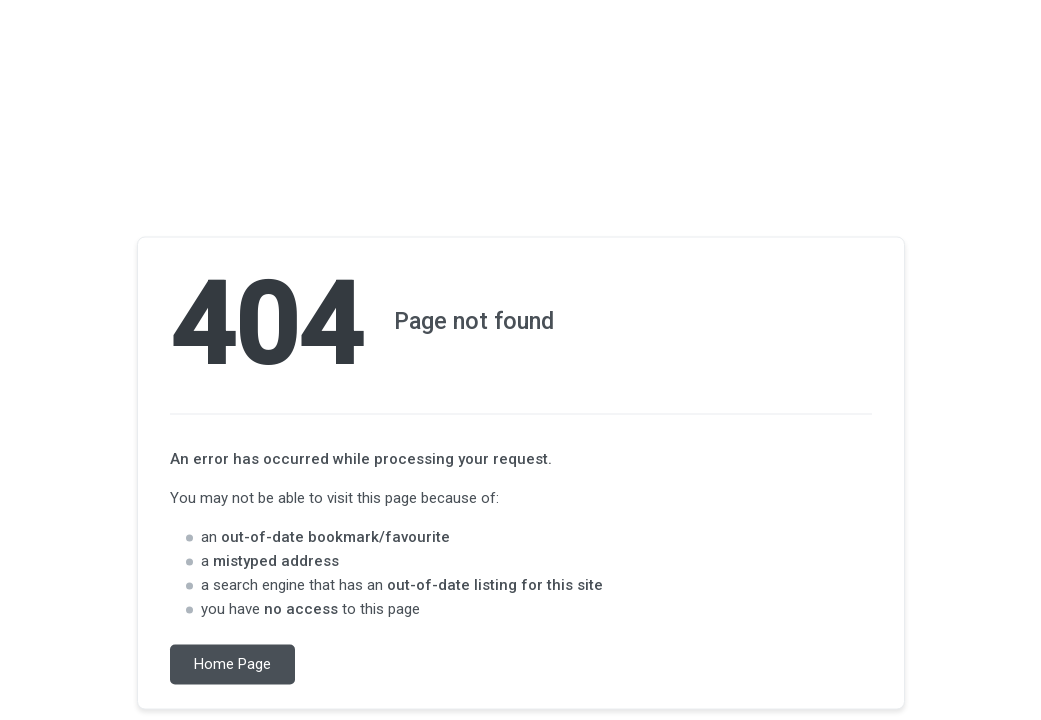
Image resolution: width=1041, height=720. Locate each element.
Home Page (232, 665)
